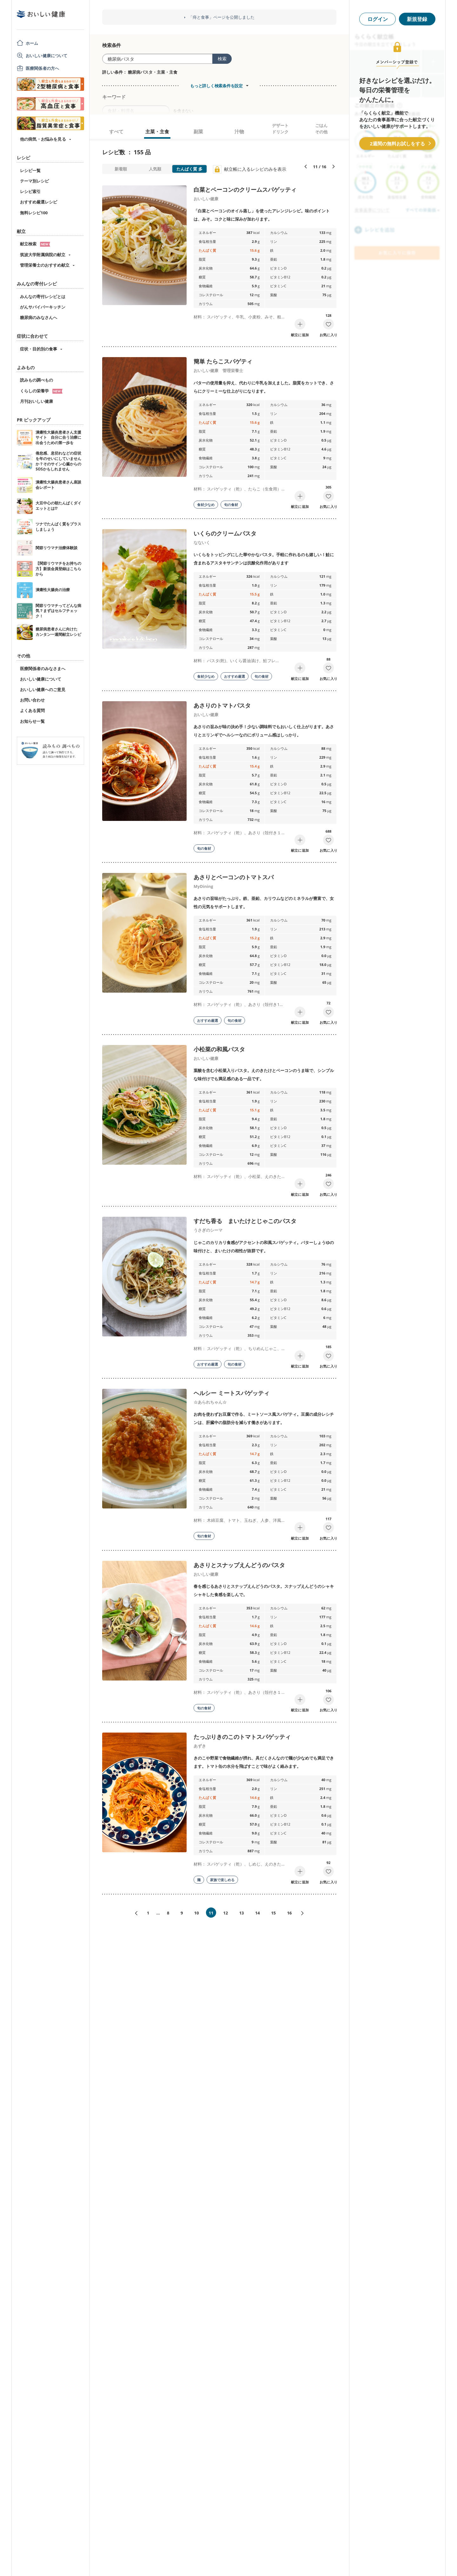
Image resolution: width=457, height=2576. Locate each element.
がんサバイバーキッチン (42, 307)
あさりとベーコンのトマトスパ (234, 877)
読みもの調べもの (36, 380)
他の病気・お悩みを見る (43, 139)
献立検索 (35, 244)
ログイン (378, 19)
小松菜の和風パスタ (219, 1049)
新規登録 (417, 19)
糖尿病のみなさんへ (38, 317)
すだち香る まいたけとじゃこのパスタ (245, 1221)
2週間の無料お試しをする (397, 143)
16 (289, 1913)
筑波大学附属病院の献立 (42, 254)
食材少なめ (206, 504)
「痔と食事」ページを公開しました (222, 17)
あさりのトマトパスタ (222, 705)
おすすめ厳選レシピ (38, 202)
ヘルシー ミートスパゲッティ (231, 1393)
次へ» (305, 1913)
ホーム (32, 43)
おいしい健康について (47, 55)
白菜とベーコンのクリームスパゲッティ (245, 189)
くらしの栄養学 (41, 391)
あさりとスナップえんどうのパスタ (239, 1565)
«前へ (134, 1913)
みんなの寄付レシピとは (42, 296)
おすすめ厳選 (234, 676)
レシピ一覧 (30, 170)
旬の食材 (231, 504)
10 (196, 1913)
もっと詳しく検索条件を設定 (216, 86)
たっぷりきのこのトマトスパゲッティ (242, 1737)
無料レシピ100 (34, 213)
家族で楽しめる (222, 1879)
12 (225, 1913)
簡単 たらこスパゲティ (223, 361)
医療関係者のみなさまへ (42, 668)
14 (257, 1913)
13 (241, 1913)
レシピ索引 (30, 191)
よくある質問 (32, 710)
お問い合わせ (32, 700)
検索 (222, 59)
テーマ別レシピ (34, 181)
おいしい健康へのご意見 (42, 689)
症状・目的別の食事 (38, 349)
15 (273, 1913)
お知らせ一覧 (32, 721)
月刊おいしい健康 (36, 401)
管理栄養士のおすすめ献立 (45, 265)
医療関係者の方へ (42, 68)
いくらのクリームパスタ (225, 533)
